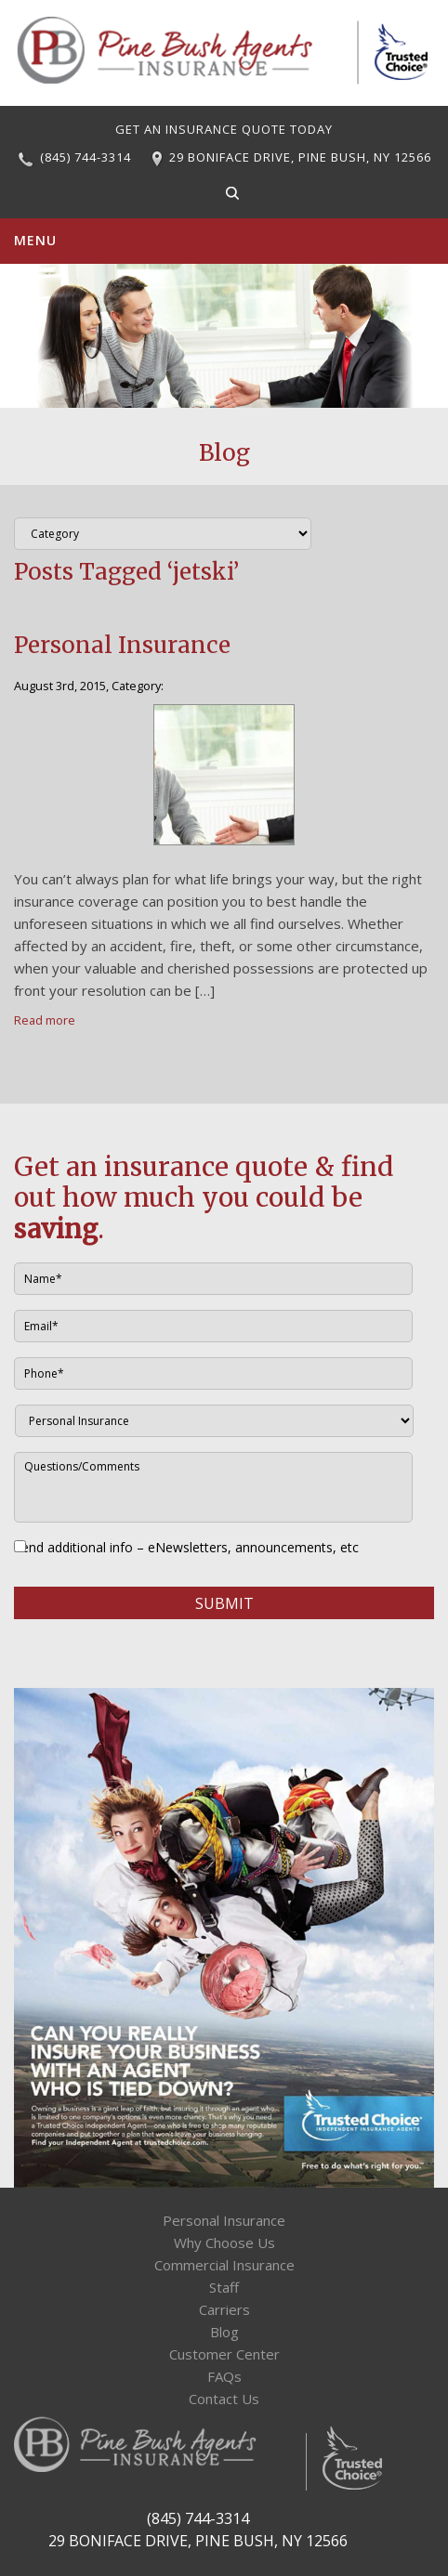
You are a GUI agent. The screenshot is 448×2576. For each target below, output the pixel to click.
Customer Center (224, 2354)
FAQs (224, 2376)
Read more (44, 1020)
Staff (224, 2287)
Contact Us (224, 2398)
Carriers (224, 2309)
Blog (224, 2331)
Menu (35, 240)
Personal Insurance (122, 645)
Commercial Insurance (224, 2265)
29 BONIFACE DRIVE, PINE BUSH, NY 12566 (300, 157)
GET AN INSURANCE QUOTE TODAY (224, 129)
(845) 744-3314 (85, 157)
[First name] (213, 1278)
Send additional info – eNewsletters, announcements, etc (186, 1547)
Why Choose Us (224, 2242)
